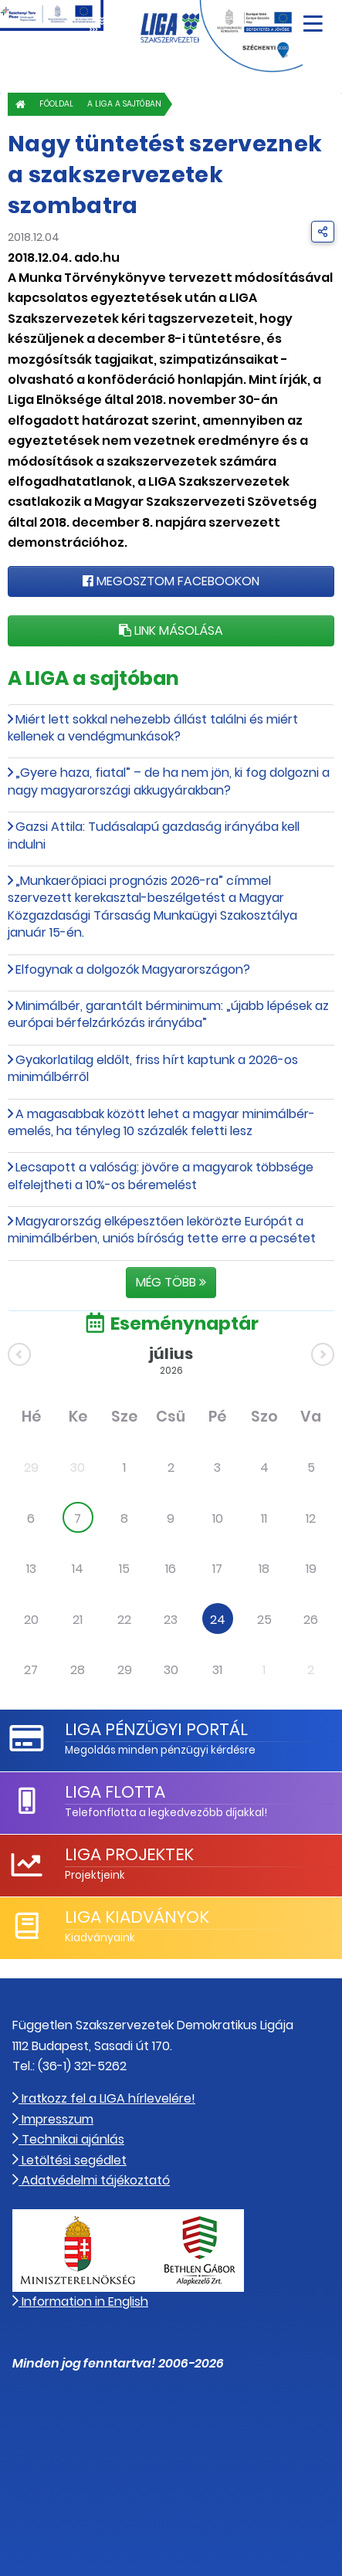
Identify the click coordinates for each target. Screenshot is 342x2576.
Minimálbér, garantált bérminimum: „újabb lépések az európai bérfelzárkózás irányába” (168, 1014)
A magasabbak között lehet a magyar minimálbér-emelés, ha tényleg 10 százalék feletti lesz (161, 1122)
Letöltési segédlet (69, 2160)
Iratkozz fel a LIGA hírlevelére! (103, 2098)
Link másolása (171, 630)
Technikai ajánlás (68, 2139)
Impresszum (52, 2119)
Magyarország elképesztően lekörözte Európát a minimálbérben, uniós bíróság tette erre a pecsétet (162, 1229)
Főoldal (56, 104)
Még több (171, 1282)
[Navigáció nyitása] (313, 18)
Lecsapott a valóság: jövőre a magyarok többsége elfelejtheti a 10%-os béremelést (160, 1175)
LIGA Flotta (115, 1792)
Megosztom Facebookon (171, 581)
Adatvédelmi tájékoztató (91, 2180)
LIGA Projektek (129, 1854)
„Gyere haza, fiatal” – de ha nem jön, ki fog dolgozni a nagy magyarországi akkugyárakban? (169, 781)
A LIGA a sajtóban (124, 104)
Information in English (80, 2301)
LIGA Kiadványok (137, 1917)
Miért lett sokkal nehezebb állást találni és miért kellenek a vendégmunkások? (153, 727)
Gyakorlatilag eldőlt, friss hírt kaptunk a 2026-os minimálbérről (153, 1068)
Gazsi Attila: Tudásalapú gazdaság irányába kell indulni (154, 835)
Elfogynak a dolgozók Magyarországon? (132, 969)
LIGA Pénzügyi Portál (156, 1729)
